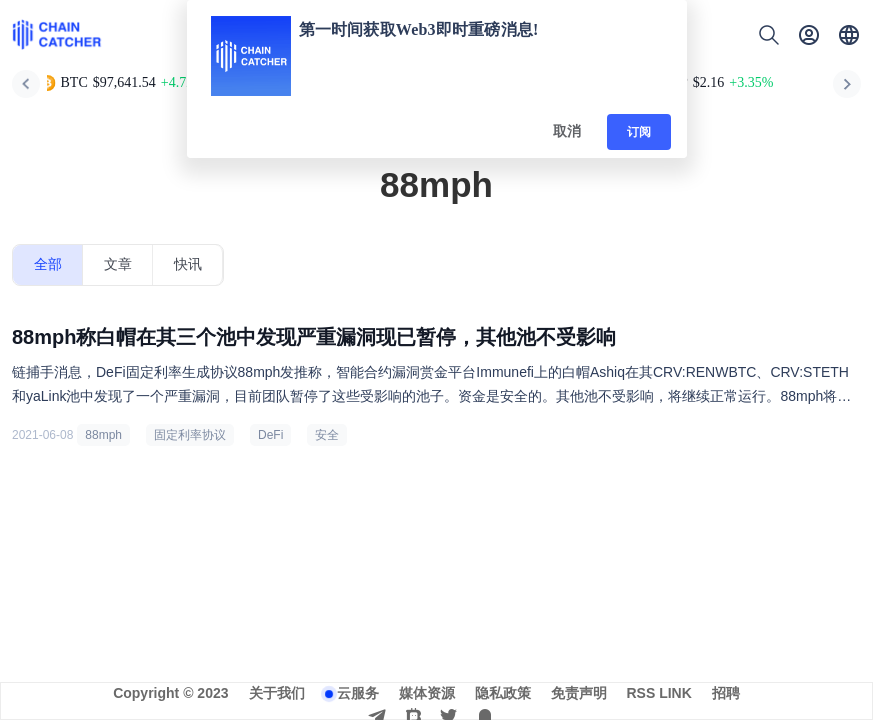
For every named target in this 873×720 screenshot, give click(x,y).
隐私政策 (503, 693)
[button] (849, 35)
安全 (327, 435)
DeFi (270, 435)
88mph (103, 435)
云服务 (358, 693)
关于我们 (277, 693)
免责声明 (579, 693)
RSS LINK (659, 693)
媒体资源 (427, 693)
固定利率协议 (190, 435)
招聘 (726, 693)
